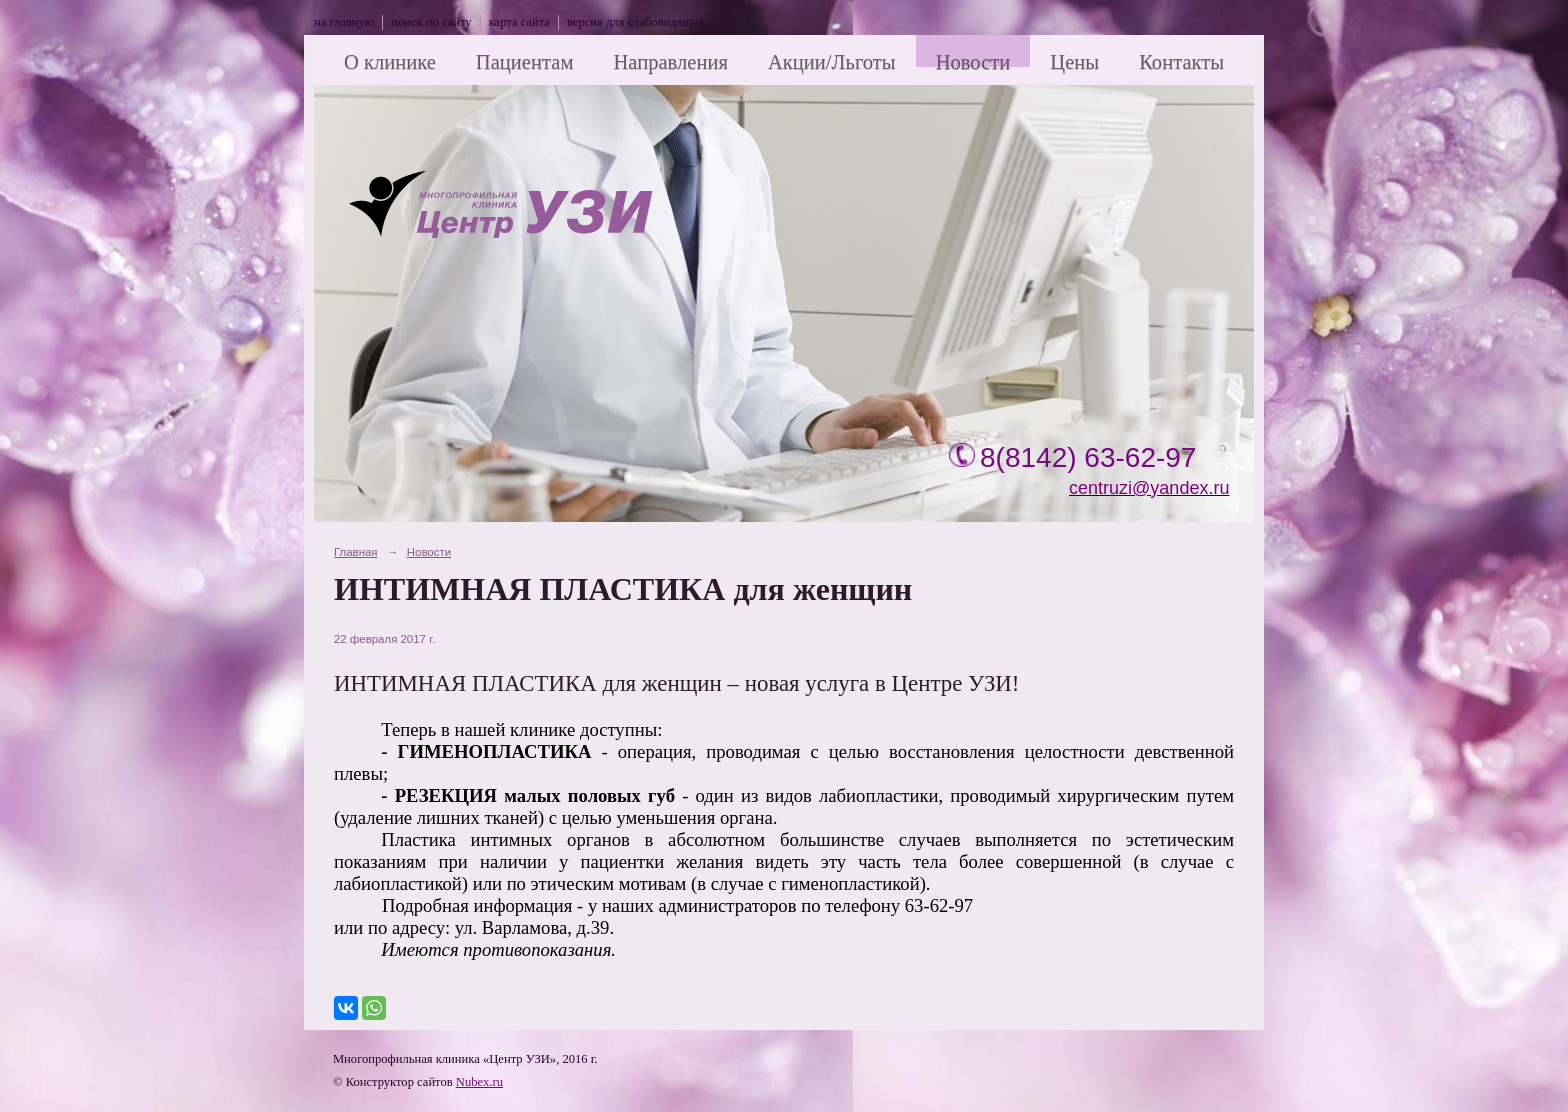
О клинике (390, 62)
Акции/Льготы (832, 62)
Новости (973, 62)
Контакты (1181, 62)
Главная (356, 552)
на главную (344, 22)
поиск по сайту (431, 22)
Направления (670, 62)
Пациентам (525, 62)
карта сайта (519, 22)
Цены (1074, 62)
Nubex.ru (479, 1082)
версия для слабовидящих (636, 22)
